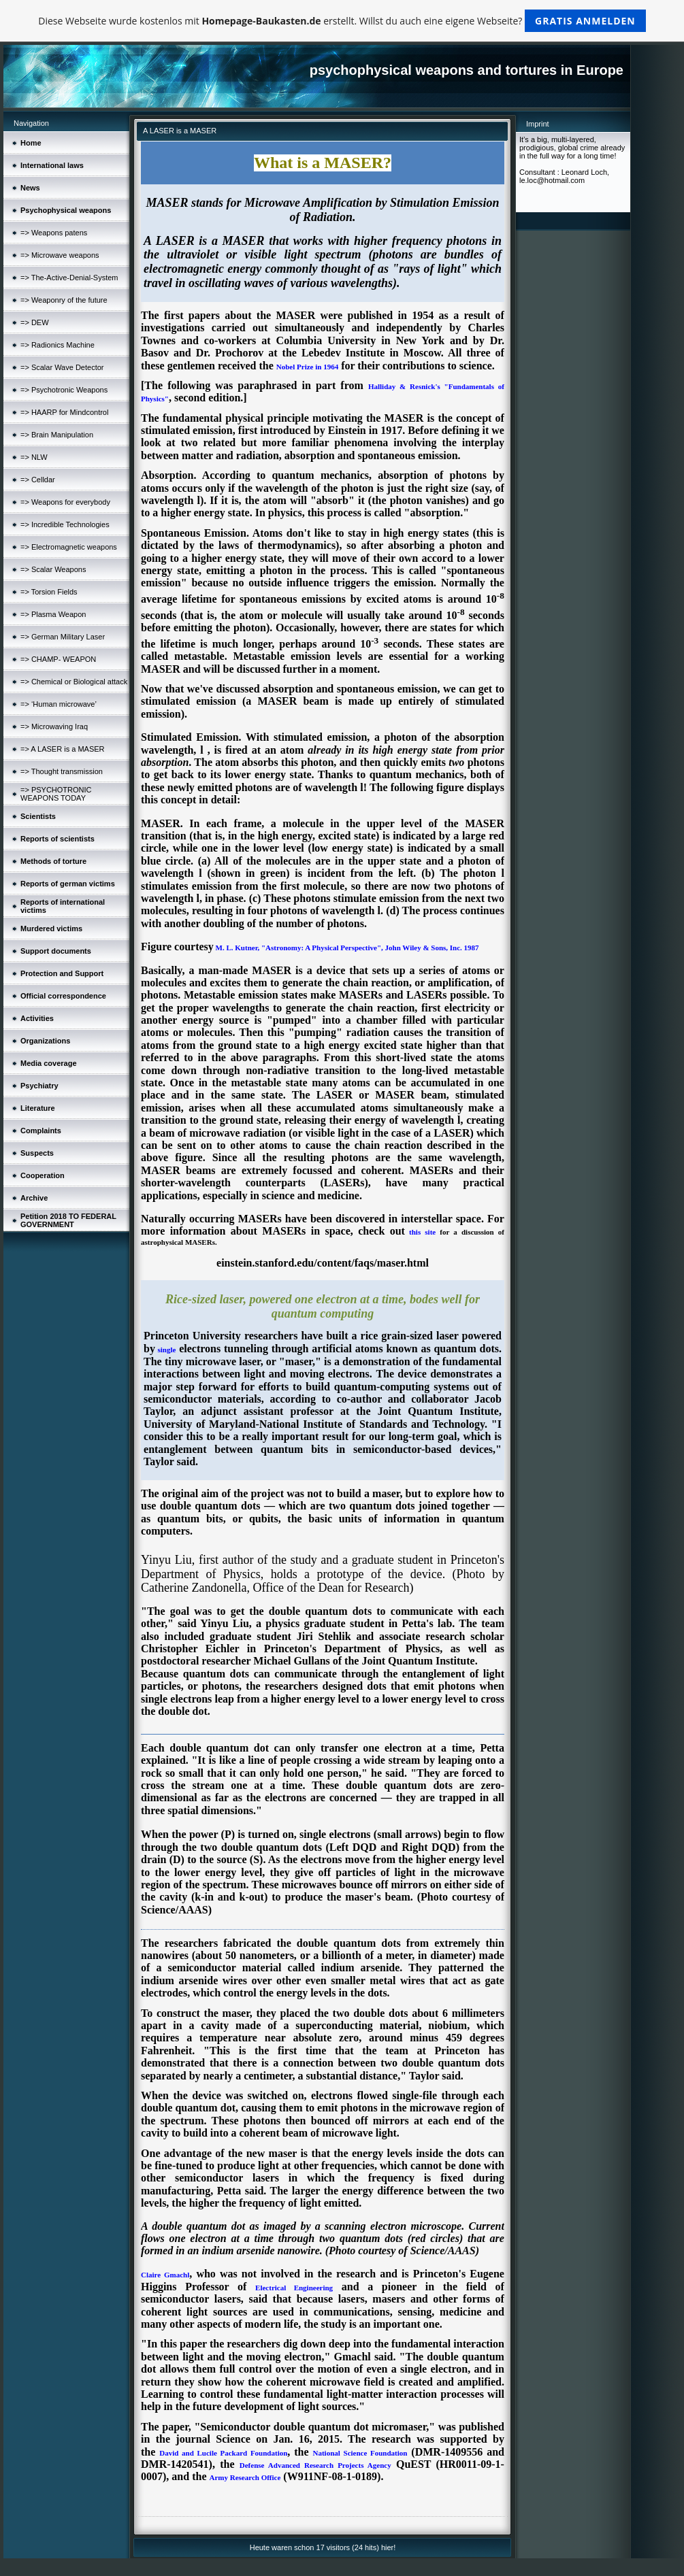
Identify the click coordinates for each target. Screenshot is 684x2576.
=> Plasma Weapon (53, 614)
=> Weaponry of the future (64, 300)
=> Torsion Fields (49, 592)
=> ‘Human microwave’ (58, 704)
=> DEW (34, 322)
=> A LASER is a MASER (62, 749)
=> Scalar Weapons (53, 569)
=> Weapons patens (53, 233)
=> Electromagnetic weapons (68, 547)
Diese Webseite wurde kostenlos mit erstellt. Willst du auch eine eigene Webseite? (342, 21)
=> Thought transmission (61, 771)
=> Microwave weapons (59, 255)
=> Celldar (37, 479)
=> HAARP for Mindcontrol (64, 412)
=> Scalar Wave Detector (61, 367)
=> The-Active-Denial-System (69, 277)
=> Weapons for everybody (65, 502)
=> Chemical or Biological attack (73, 682)
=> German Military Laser (62, 637)
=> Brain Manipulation (56, 435)
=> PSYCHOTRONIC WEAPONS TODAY (56, 794)
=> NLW (34, 457)
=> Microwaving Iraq (54, 726)
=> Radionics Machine (57, 345)
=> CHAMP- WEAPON (58, 659)
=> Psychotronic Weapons (64, 390)
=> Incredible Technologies (65, 524)
